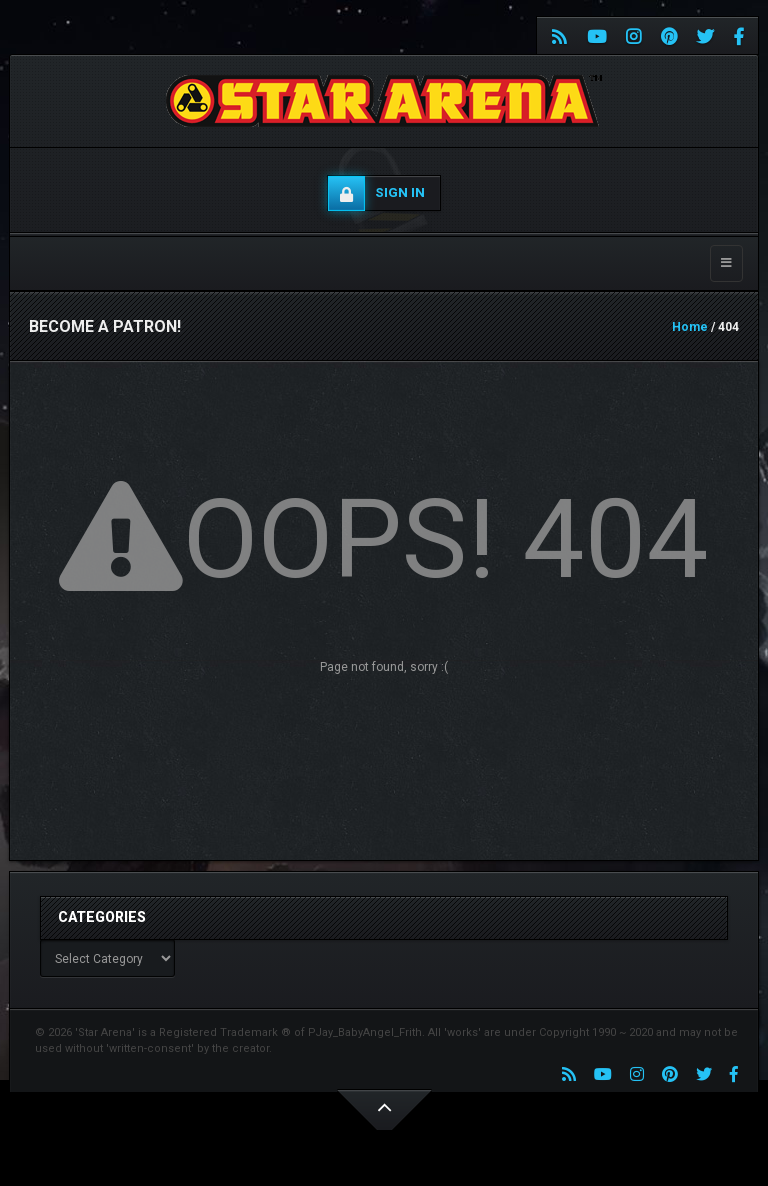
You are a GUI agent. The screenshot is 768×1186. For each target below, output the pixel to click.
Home (690, 327)
